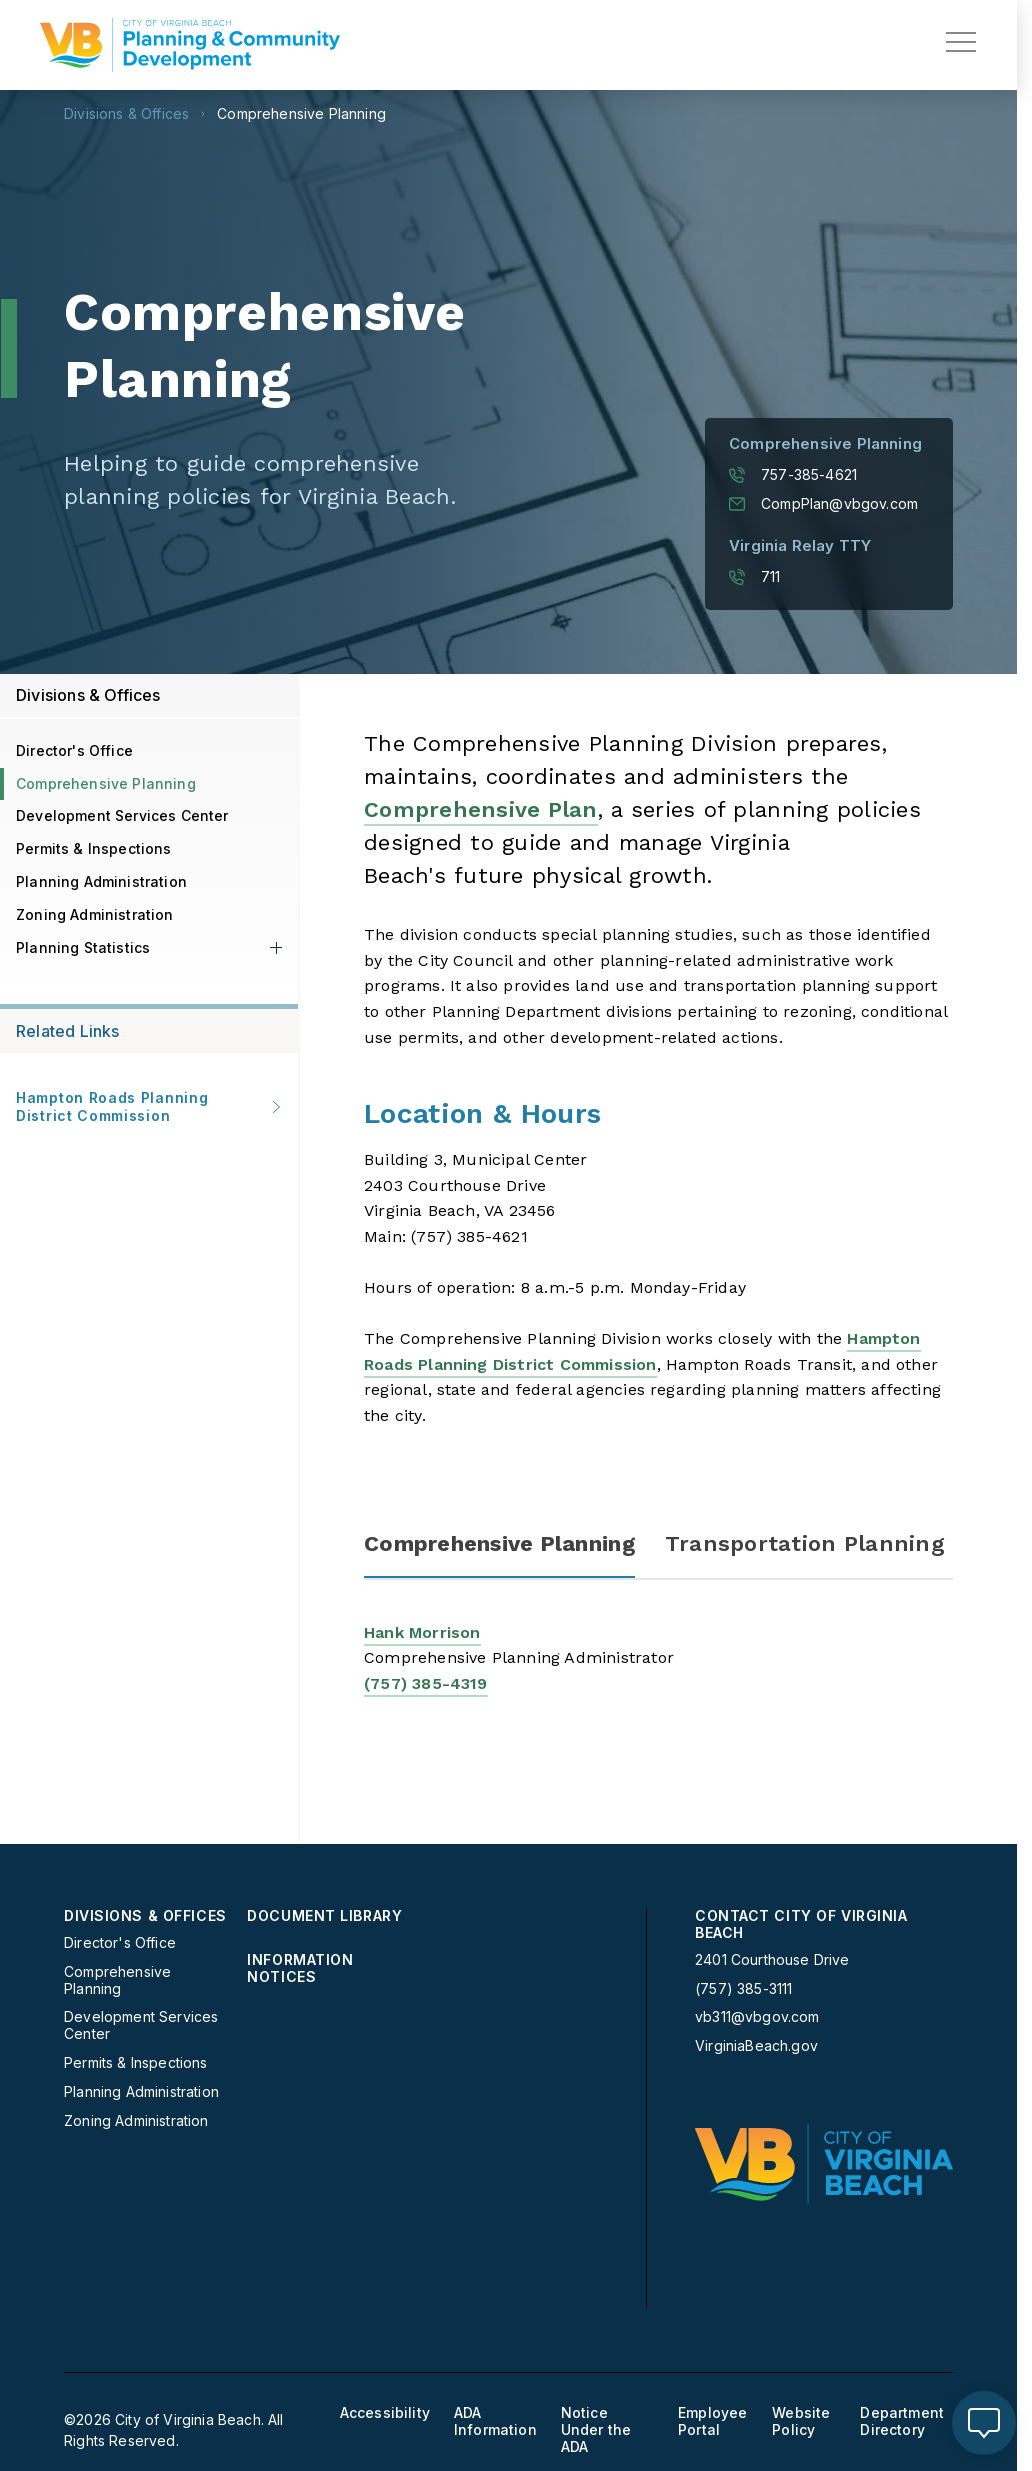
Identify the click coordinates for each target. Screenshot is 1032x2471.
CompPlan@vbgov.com (823, 504)
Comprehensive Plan (481, 809)
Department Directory (902, 2421)
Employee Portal (712, 2421)
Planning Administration (101, 881)
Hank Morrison (422, 1632)
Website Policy (801, 2421)
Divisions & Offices (126, 114)
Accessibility (385, 2413)
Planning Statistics (83, 947)
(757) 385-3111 (743, 1989)
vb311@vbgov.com (757, 2017)
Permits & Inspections (94, 848)
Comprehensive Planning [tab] (499, 1543)
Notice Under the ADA (596, 2430)
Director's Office (74, 750)
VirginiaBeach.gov (756, 2046)
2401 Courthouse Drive (772, 1959)
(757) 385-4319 (426, 1683)
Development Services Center (122, 815)
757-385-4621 (793, 475)
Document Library (324, 1916)
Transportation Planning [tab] (805, 1543)
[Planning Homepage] (190, 45)
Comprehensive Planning (301, 114)
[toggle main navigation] (961, 42)
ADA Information (495, 2421)
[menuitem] (147, 2018)
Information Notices (300, 1968)
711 (755, 577)
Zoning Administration (95, 914)
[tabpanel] (658, 1684)
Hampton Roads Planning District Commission (149, 1106)
